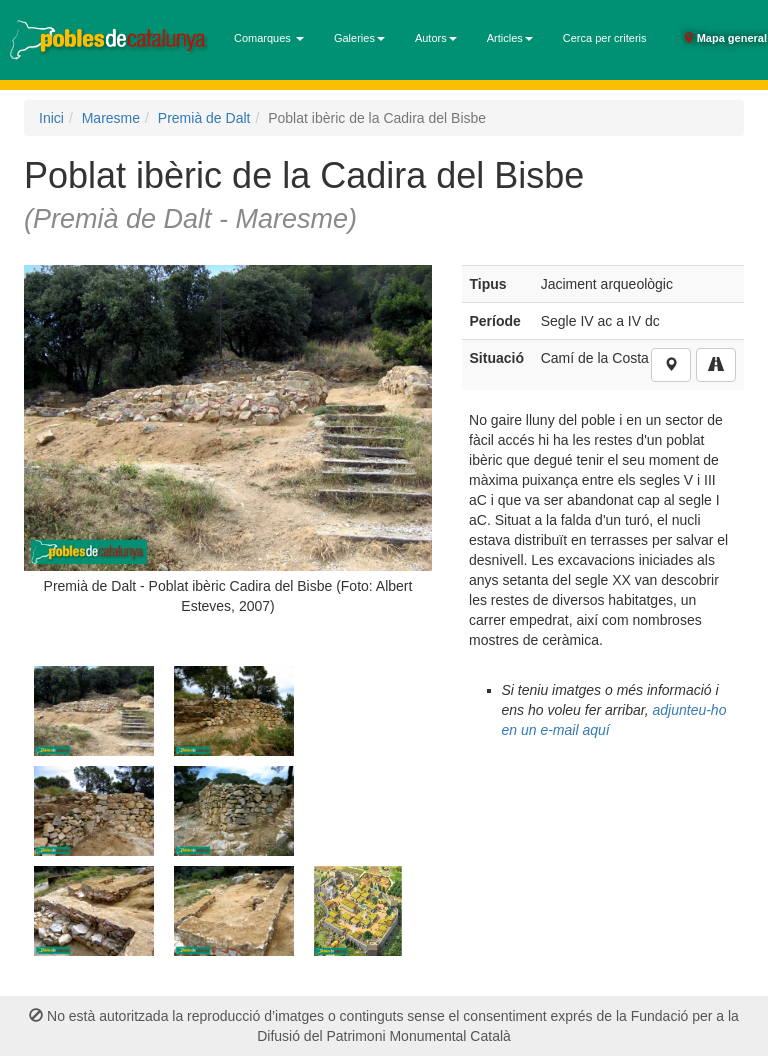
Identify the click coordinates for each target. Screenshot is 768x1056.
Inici (51, 118)
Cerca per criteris (605, 38)
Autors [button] (436, 38)
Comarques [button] (269, 38)
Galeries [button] (359, 38)
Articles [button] (510, 38)
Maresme (111, 118)
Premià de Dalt (204, 118)
